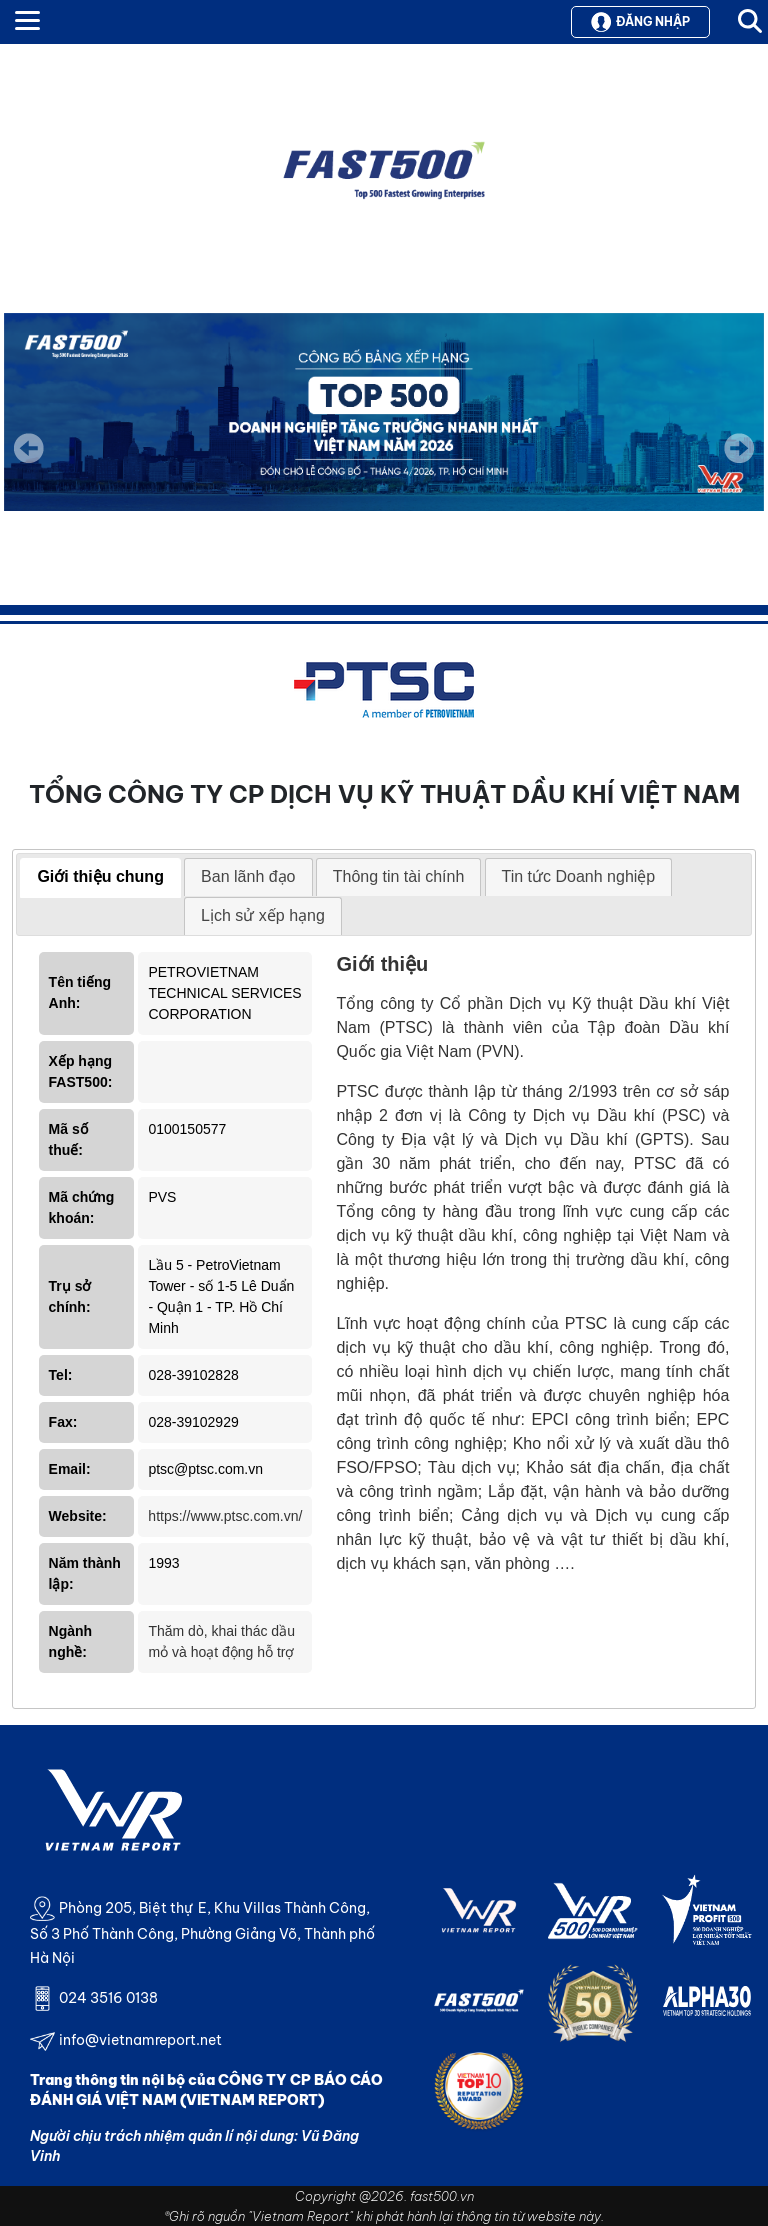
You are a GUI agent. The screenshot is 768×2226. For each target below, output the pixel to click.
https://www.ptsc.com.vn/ (225, 1516)
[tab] (100, 878)
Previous (29, 448)
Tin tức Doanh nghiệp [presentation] (579, 876)
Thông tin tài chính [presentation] (399, 876)
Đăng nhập (640, 22)
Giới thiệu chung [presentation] (100, 876)
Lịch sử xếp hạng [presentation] (263, 915)
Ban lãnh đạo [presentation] (248, 876)
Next (739, 462)
